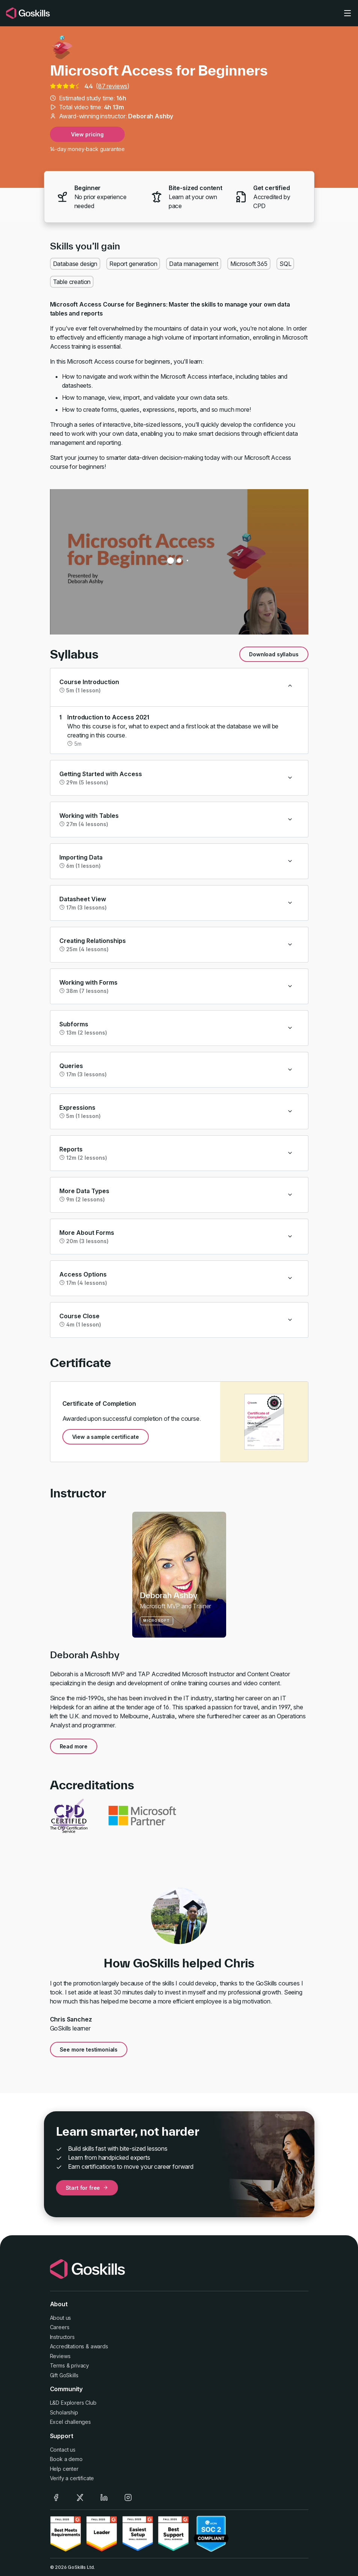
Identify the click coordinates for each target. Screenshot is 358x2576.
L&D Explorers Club (73, 2402)
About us (60, 2318)
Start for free (87, 2188)
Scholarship (64, 2412)
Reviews (60, 2356)
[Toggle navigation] (347, 13)
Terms (57, 2365)
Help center (64, 2469)
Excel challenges (70, 2422)
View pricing (87, 134)
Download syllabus (273, 654)
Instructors (62, 2337)
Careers (59, 2327)
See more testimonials (89, 2049)
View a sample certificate (105, 1437)
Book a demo (66, 2459)
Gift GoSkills (64, 2375)
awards (99, 2346)
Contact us (63, 2449)
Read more (74, 1746)
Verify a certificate (72, 2478)
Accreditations (67, 2346)
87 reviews (112, 86)
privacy (80, 2365)
